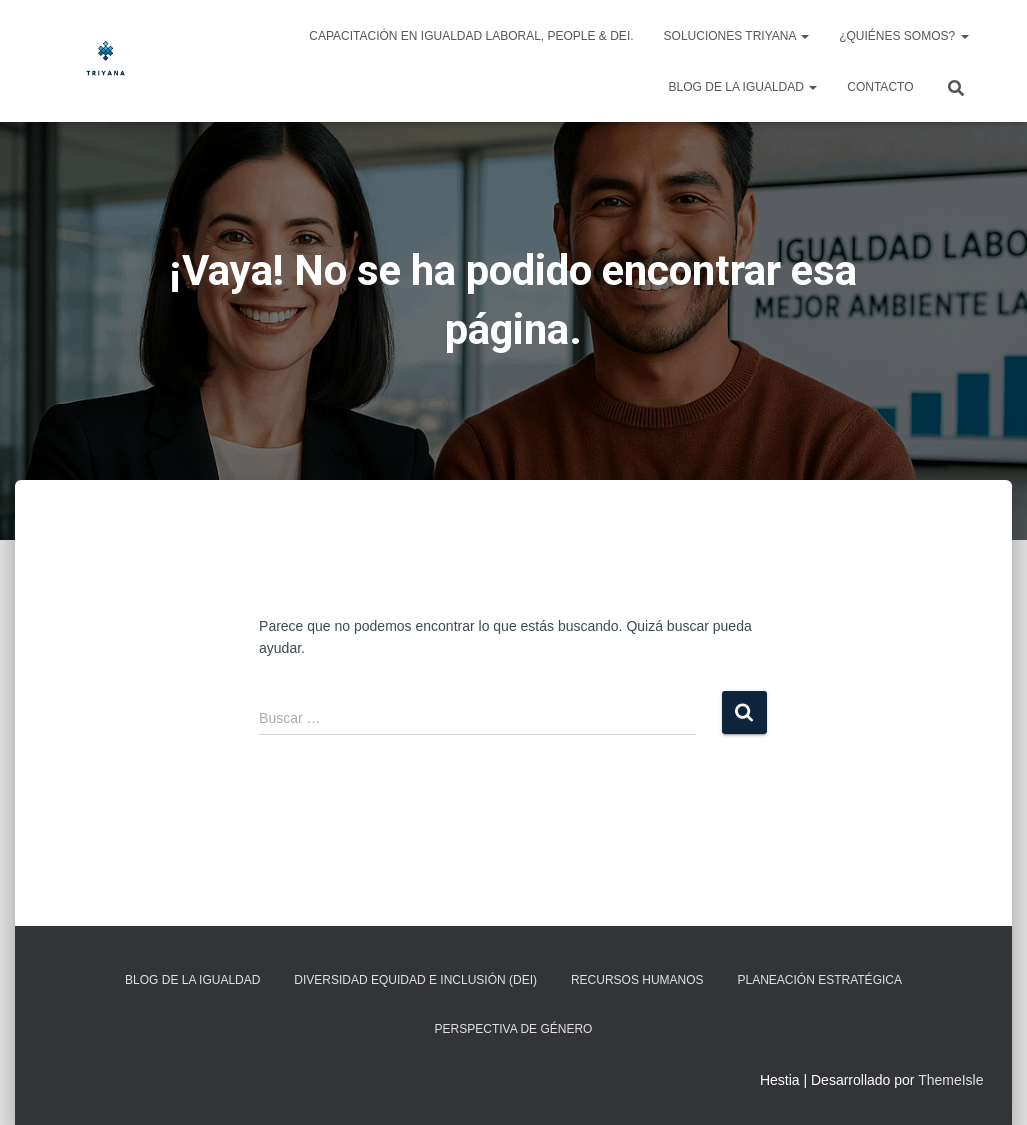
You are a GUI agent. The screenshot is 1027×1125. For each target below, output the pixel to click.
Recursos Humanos (637, 980)
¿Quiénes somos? (903, 36)
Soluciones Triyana (737, 36)
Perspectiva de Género (514, 1029)
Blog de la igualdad (743, 87)
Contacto (880, 87)
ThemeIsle (950, 1080)
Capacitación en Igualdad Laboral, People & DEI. (471, 36)
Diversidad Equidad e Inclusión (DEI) (415, 980)
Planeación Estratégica (819, 980)
